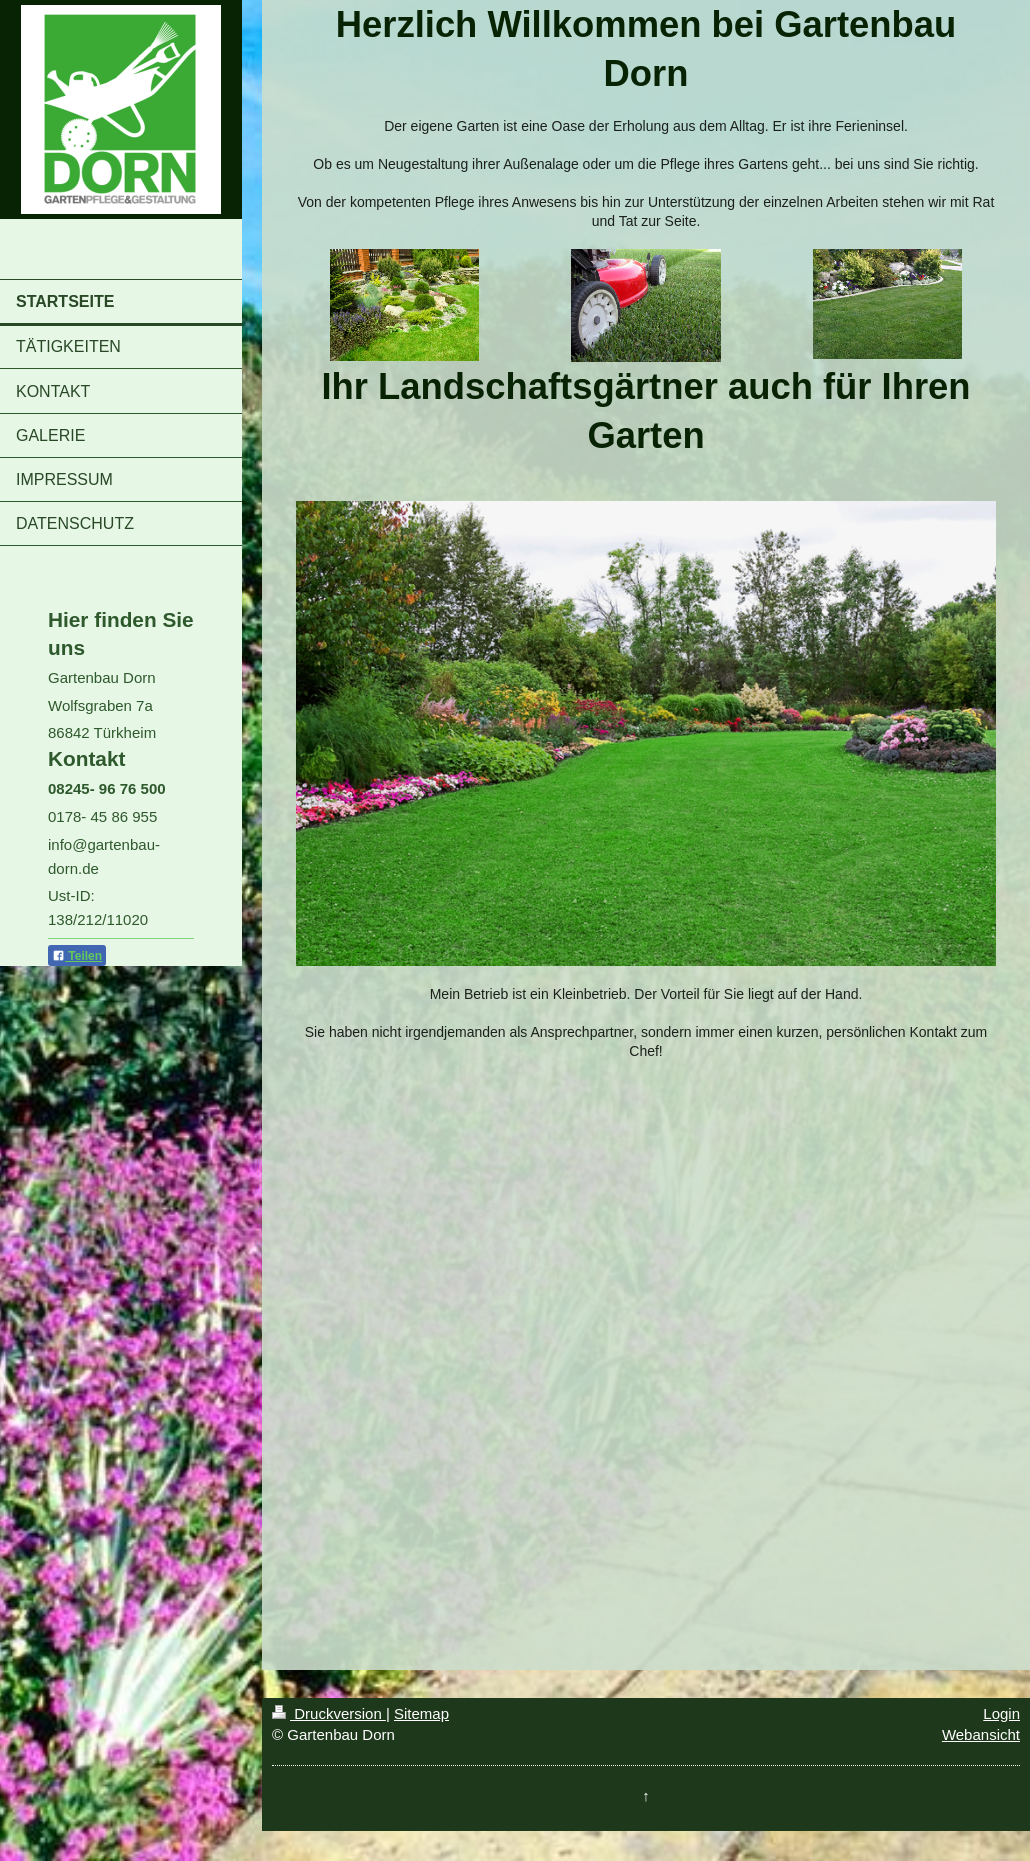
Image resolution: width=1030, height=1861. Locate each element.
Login (1001, 1713)
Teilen (77, 956)
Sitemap (421, 1713)
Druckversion (329, 1713)
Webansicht (981, 1734)
